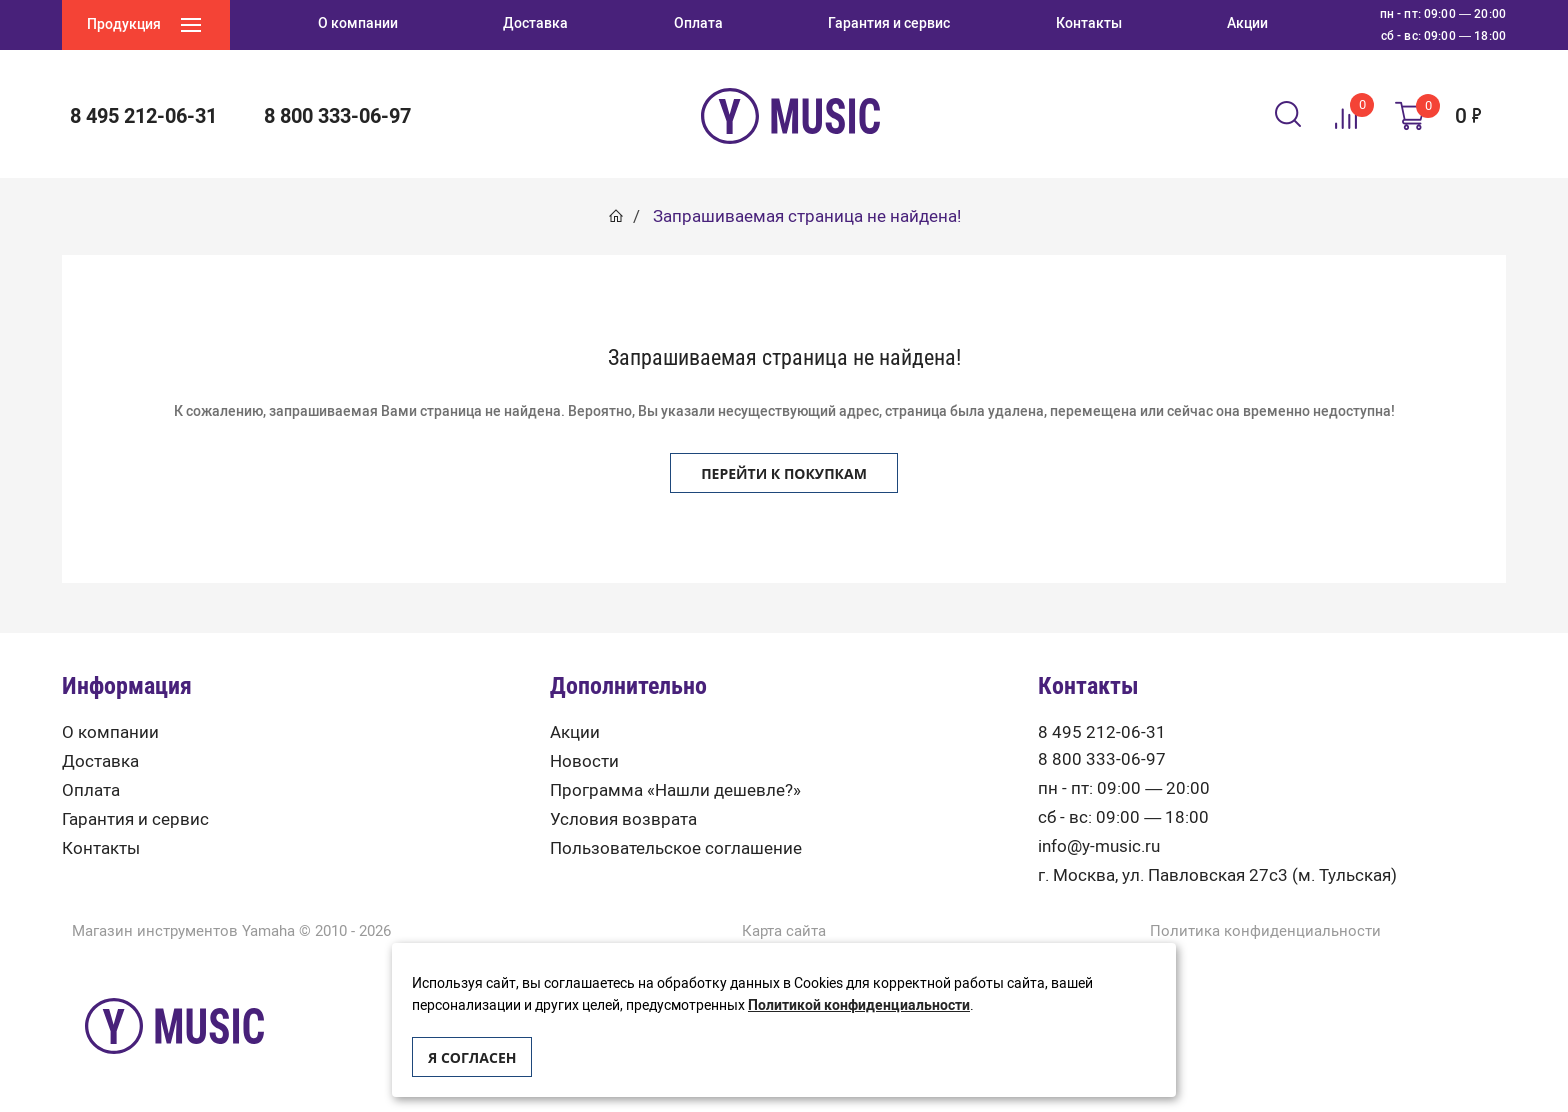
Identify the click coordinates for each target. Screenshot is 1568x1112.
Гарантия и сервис (135, 819)
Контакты (101, 848)
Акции (575, 732)
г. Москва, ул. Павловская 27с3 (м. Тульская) (1217, 875)
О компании (110, 732)
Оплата (91, 790)
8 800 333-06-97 (337, 116)
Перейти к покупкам (784, 473)
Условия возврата (623, 819)
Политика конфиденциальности (1265, 931)
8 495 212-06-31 (143, 116)
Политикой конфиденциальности (859, 1005)
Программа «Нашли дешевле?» (675, 790)
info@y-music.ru (1099, 846)
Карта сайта (784, 931)
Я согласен (472, 1057)
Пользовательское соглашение (676, 848)
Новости (584, 761)
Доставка (100, 761)
